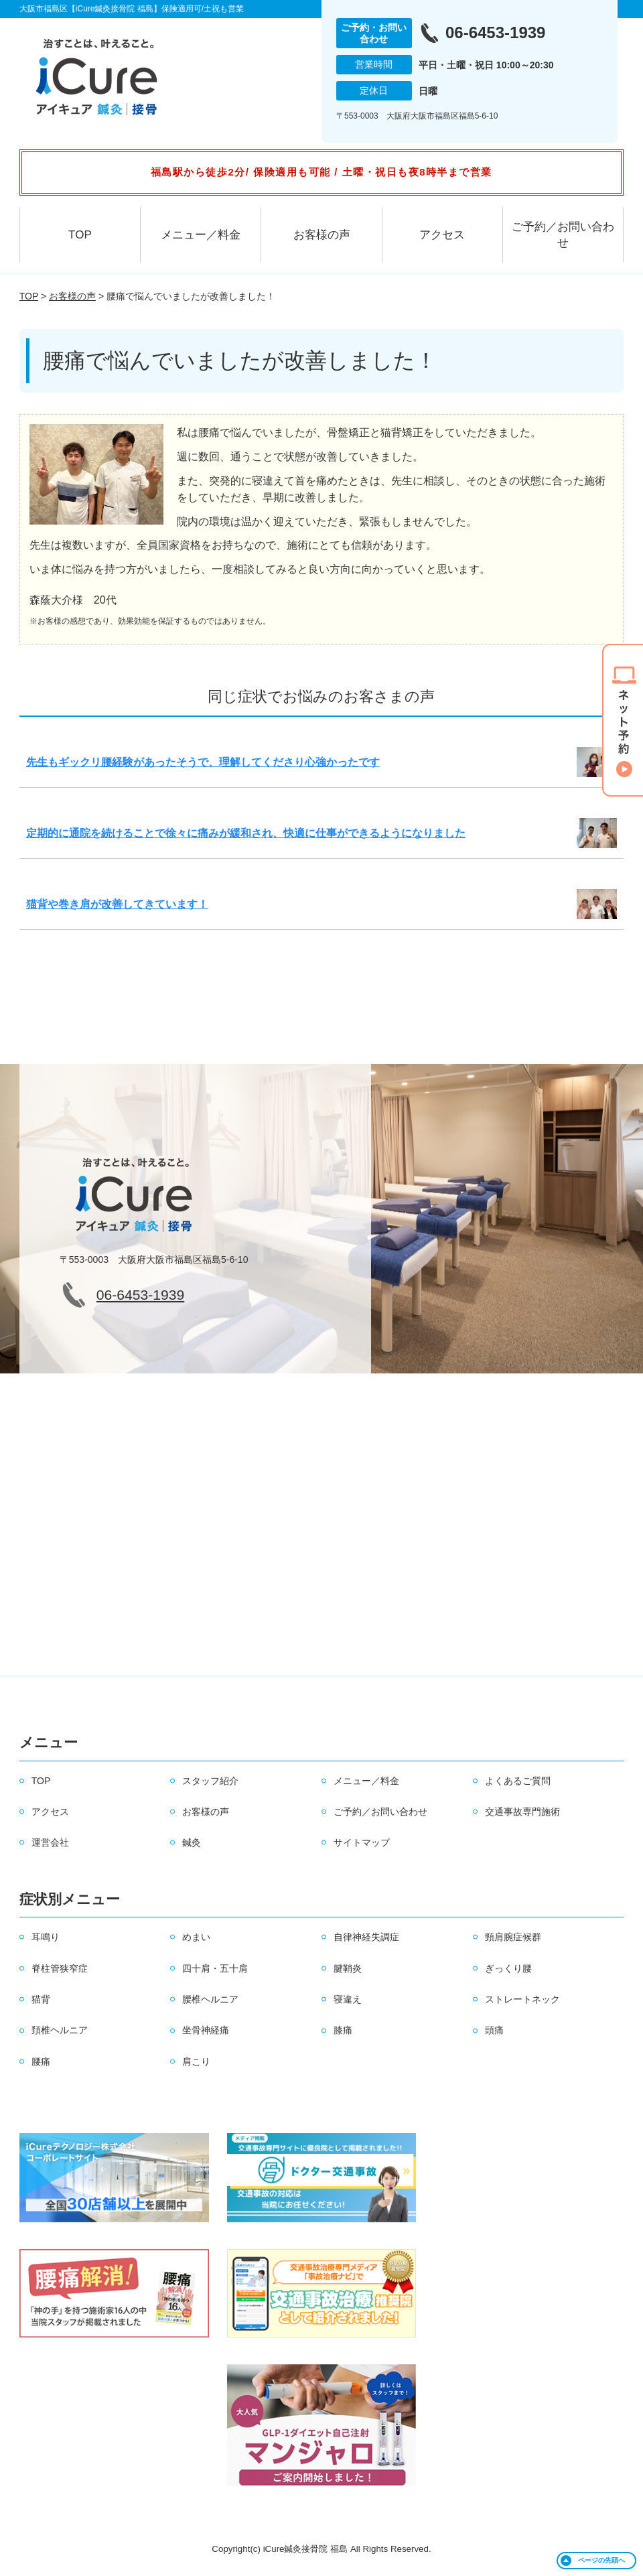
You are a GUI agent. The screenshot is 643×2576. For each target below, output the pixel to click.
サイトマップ (362, 1842)
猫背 (40, 1999)
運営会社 (50, 1842)
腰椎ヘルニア (210, 1999)
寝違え (348, 1999)
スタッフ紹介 (210, 1780)
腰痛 (40, 2061)
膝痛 (343, 2030)
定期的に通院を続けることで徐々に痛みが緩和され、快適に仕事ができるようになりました (246, 833)
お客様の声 (321, 234)
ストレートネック (522, 1999)
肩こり (196, 2061)
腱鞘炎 (348, 1968)
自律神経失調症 (366, 1936)
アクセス (442, 234)
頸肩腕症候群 (513, 1936)
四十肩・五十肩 (215, 1968)
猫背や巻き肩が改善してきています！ (117, 904)
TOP (80, 234)
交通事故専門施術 (522, 1811)
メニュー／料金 (200, 234)
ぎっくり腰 (508, 1968)
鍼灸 (191, 1842)
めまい (196, 1936)
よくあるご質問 (518, 1780)
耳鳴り (45, 1936)
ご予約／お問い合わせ (563, 234)
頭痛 (494, 2030)
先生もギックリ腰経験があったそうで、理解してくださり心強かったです (203, 762)
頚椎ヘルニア (59, 2030)
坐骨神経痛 (205, 2030)
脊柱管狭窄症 (59, 1968)
